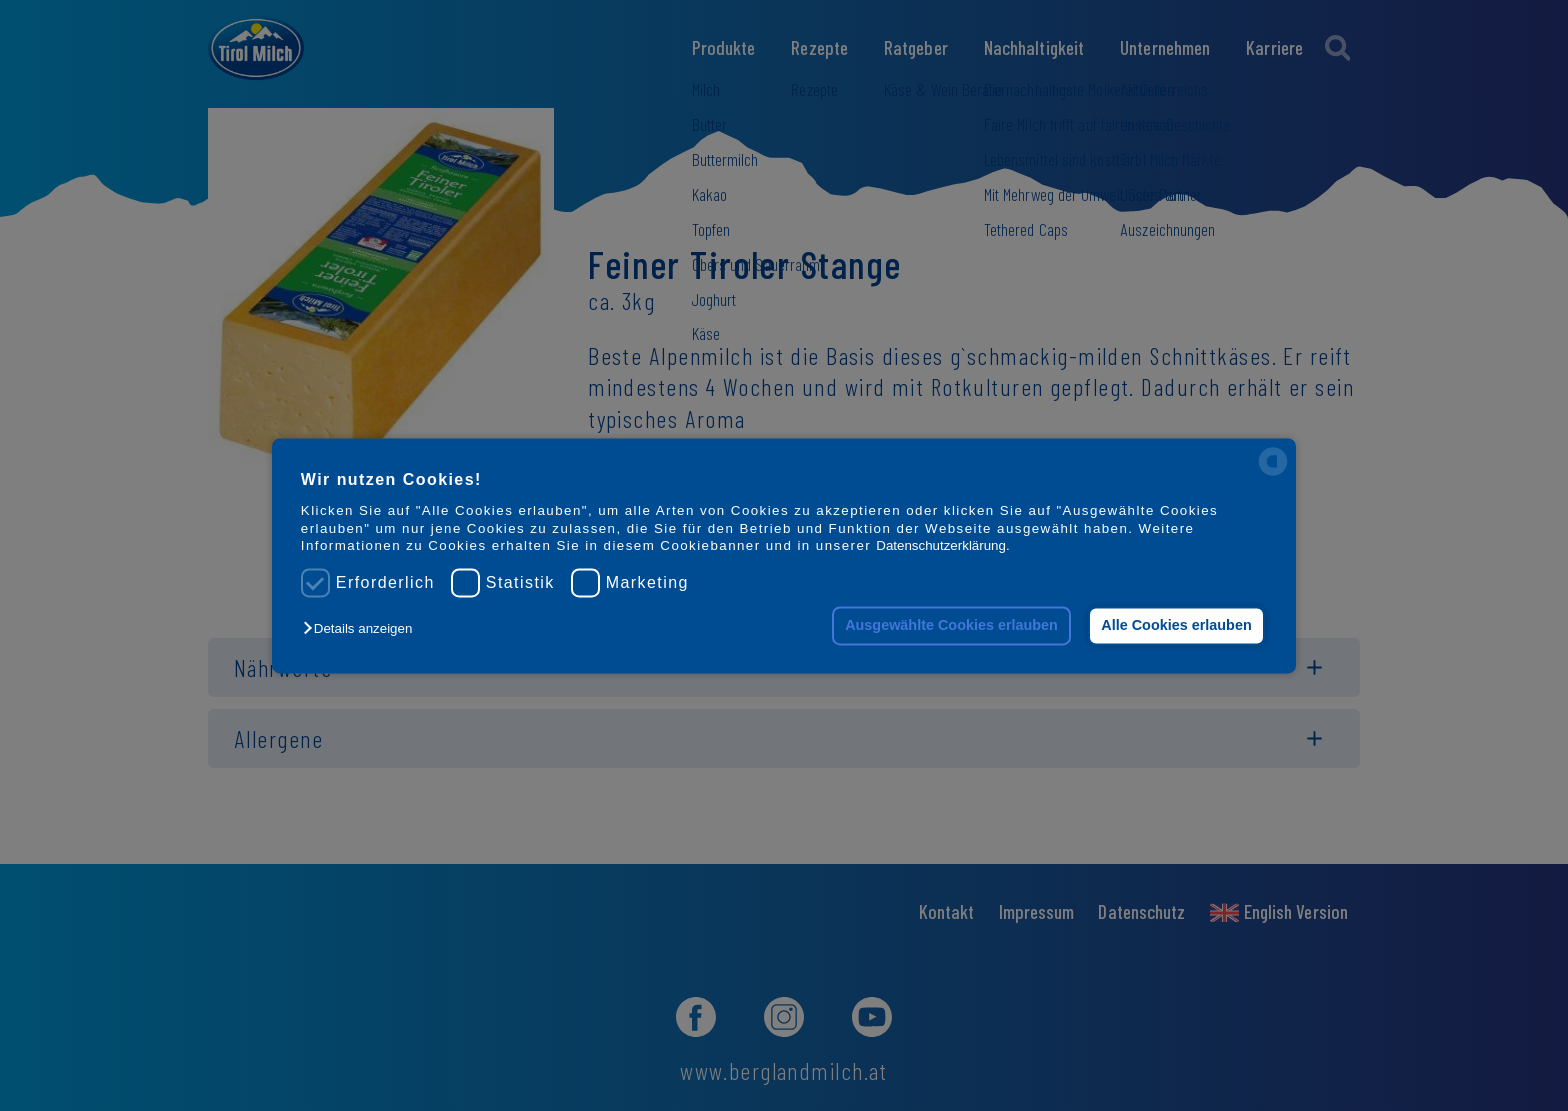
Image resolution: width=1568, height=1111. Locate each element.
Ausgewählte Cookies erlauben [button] (951, 626)
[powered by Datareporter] (1273, 473)
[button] (362, 629)
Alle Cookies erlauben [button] (1176, 626)
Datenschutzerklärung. (942, 545)
